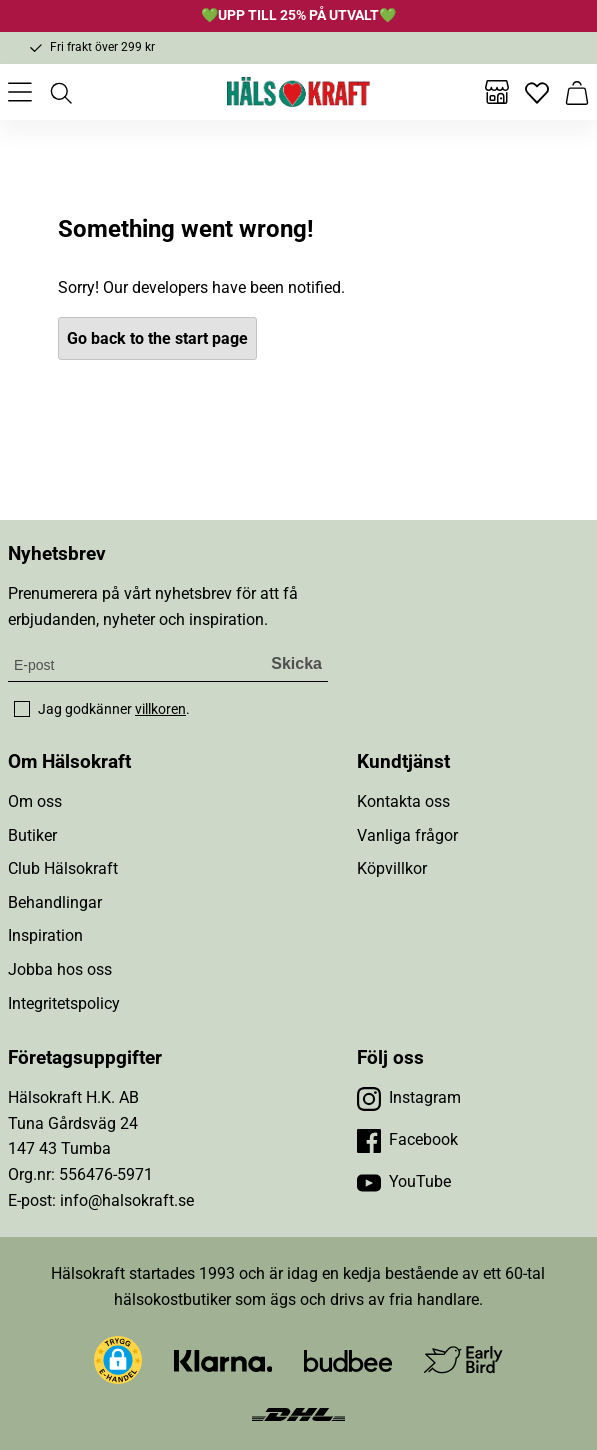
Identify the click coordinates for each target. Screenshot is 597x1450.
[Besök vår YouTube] (404, 1182)
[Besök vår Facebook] (407, 1140)
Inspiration (45, 935)
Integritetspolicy (64, 1003)
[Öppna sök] (60, 92)
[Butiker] (497, 92)
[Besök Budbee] (348, 1360)
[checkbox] (22, 709)
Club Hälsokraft (63, 868)
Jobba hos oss (60, 969)
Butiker (32, 835)
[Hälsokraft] (299, 92)
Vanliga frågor (407, 835)
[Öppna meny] (20, 92)
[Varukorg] (577, 92)
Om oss (35, 801)
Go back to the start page (157, 338)
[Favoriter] (537, 92)
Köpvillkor (392, 868)
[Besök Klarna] (223, 1360)
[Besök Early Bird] (463, 1359)
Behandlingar (55, 902)
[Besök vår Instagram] (409, 1098)
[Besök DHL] (298, 1412)
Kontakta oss (403, 801)
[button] (118, 1360)
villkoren (160, 709)
